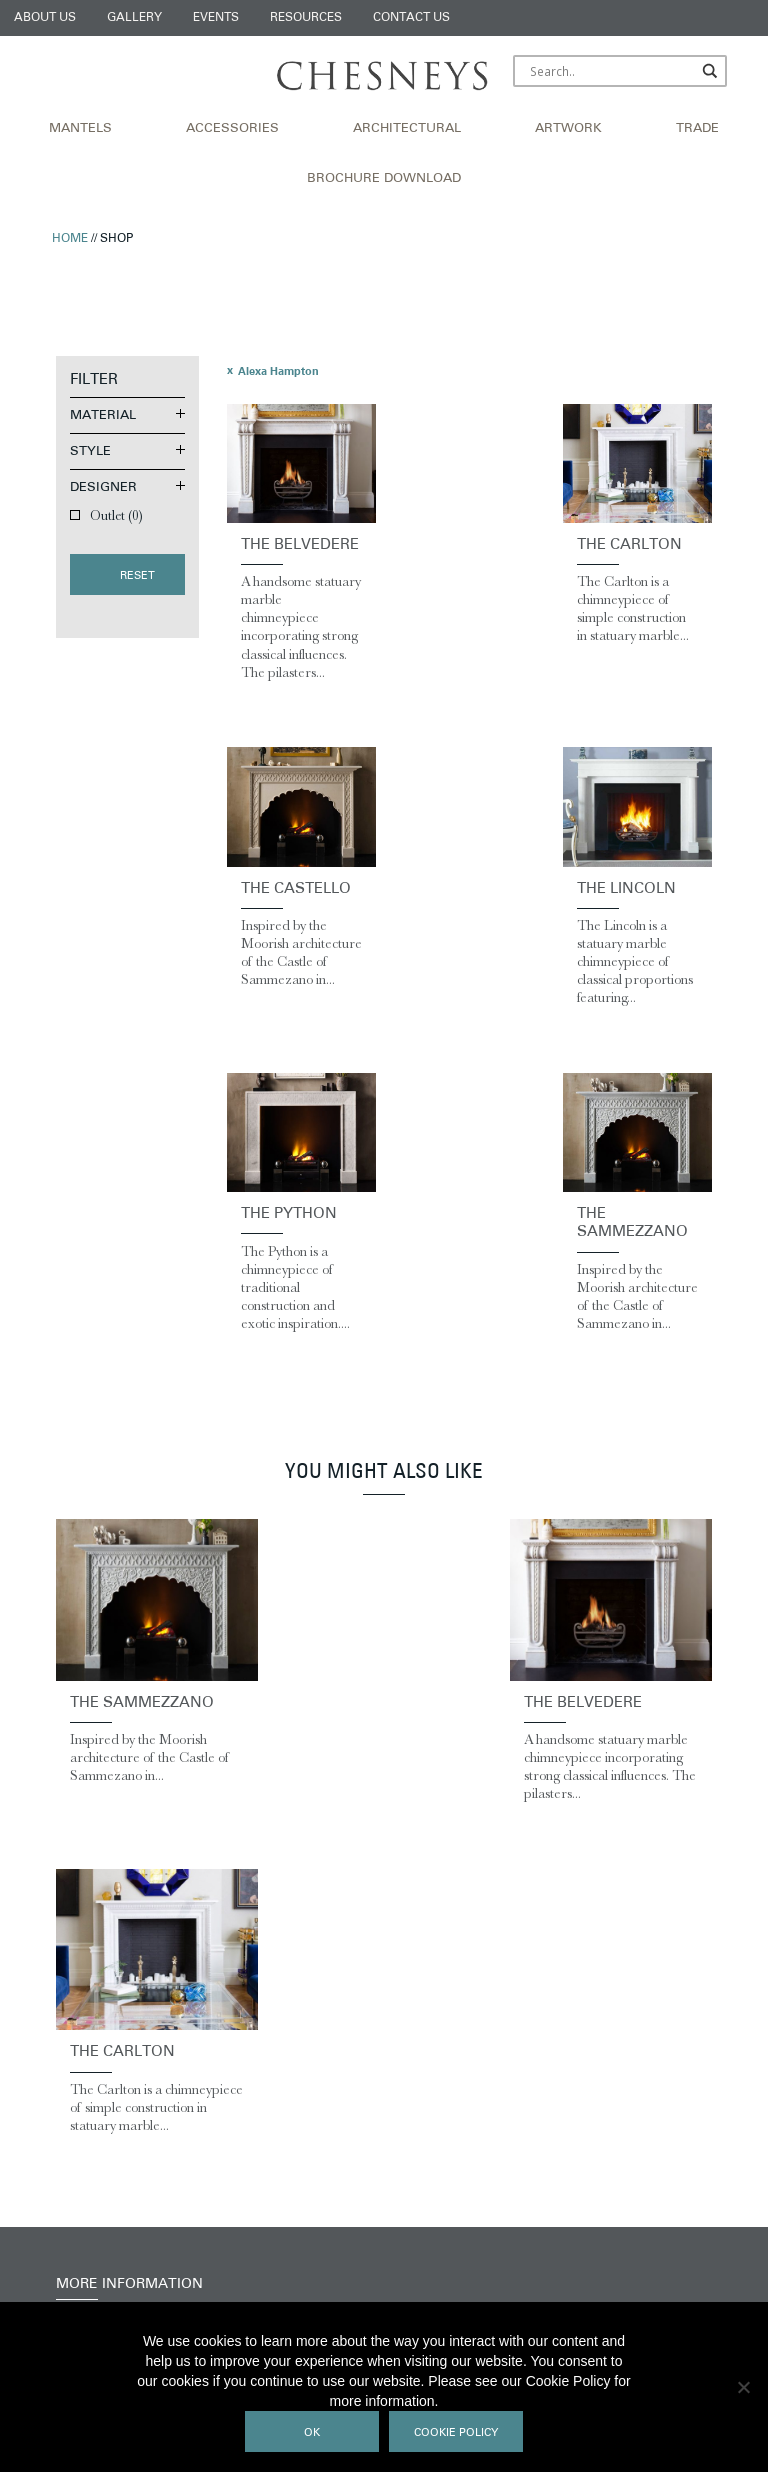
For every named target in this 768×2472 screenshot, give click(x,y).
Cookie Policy (456, 2433)
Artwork (568, 129)
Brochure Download (384, 179)
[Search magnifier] (711, 71)
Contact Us (411, 18)
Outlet (116, 515)
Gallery (134, 18)
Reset (137, 576)
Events (216, 18)
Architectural (407, 129)
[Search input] (611, 71)
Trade (697, 129)
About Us (45, 18)
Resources (306, 18)
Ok (312, 2433)
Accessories (232, 129)
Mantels (80, 129)
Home (70, 239)
